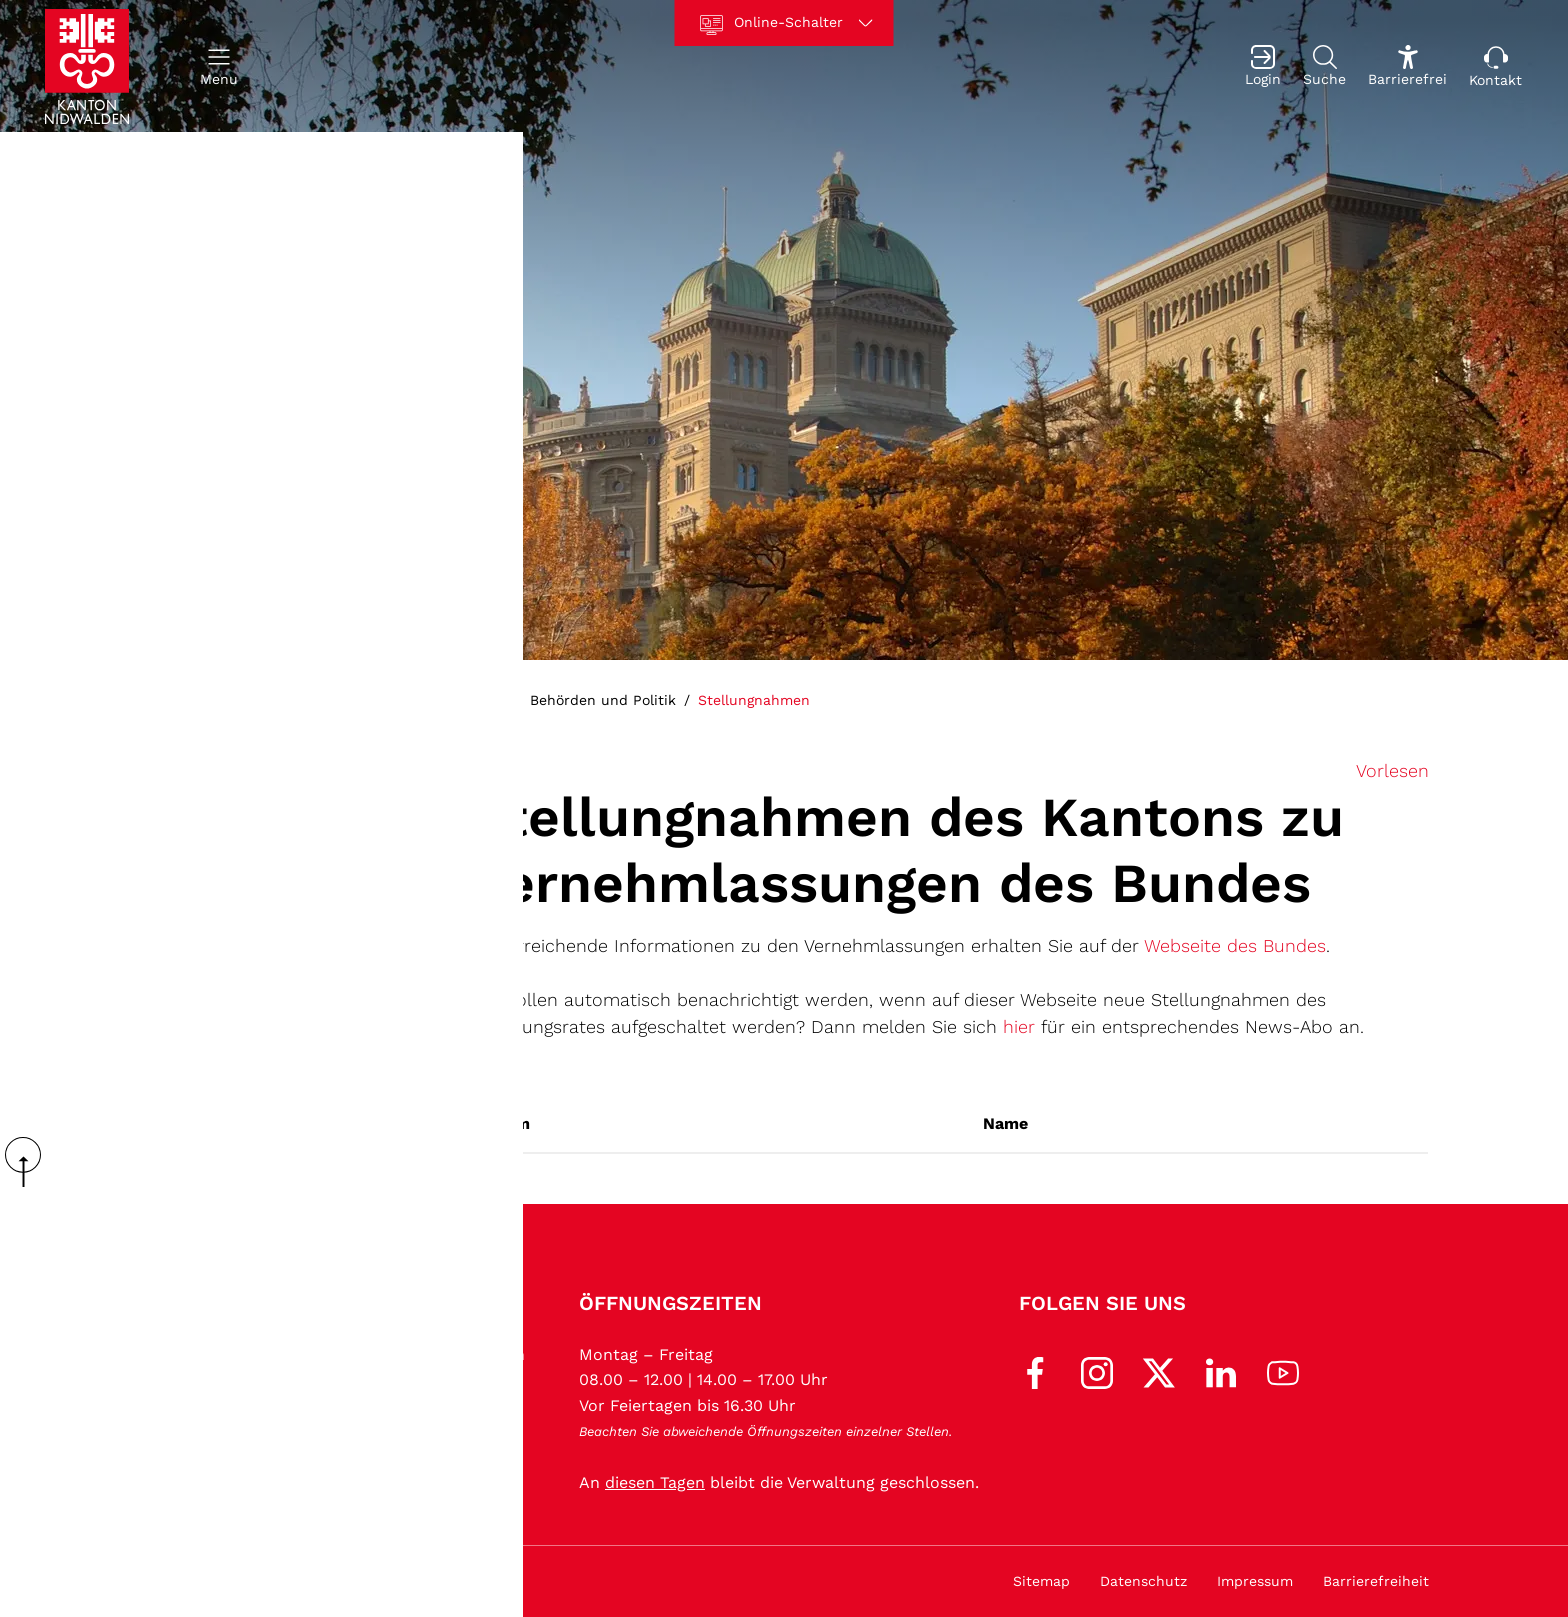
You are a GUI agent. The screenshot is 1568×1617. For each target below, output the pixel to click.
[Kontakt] (1495, 66)
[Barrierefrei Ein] (1407, 66)
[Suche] (1324, 66)
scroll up (30, 1162)
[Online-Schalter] (784, 23)
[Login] (1263, 66)
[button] (219, 66)
